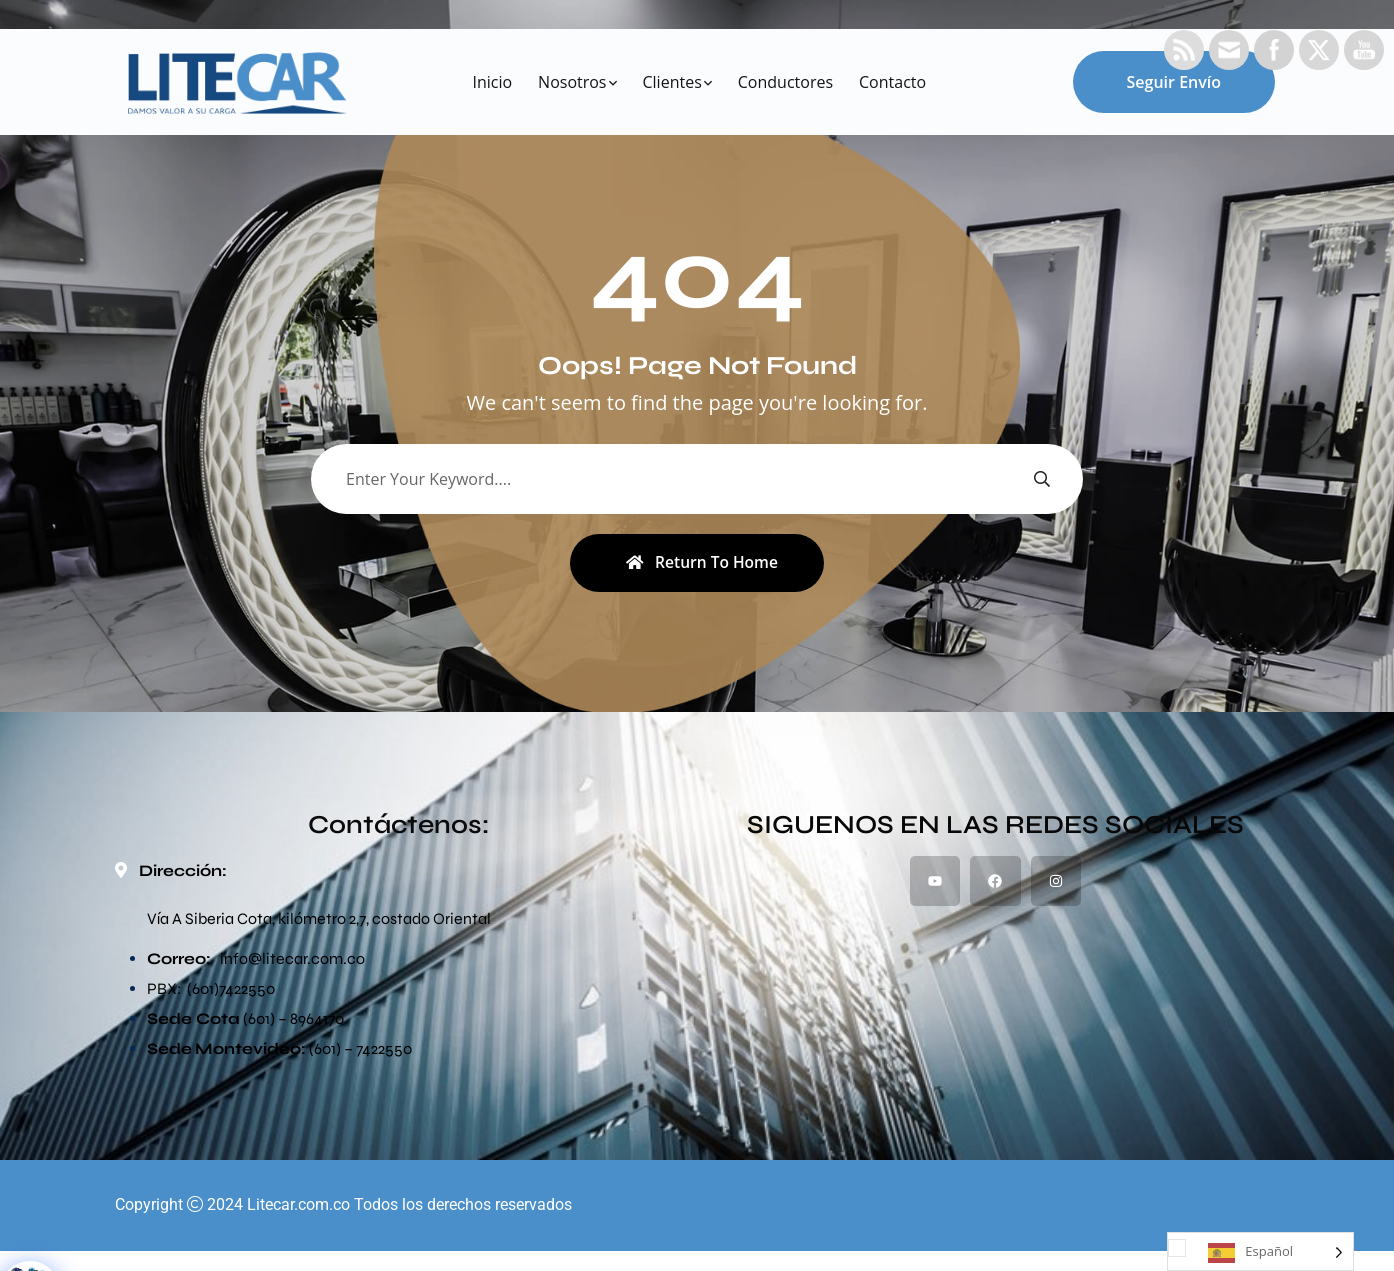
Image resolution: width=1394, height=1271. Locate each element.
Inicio (492, 82)
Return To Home (702, 564)
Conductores (785, 82)
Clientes (672, 82)
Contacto (892, 82)
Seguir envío (1174, 82)
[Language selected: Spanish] (1260, 1251)
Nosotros (572, 82)
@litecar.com (295, 961)
